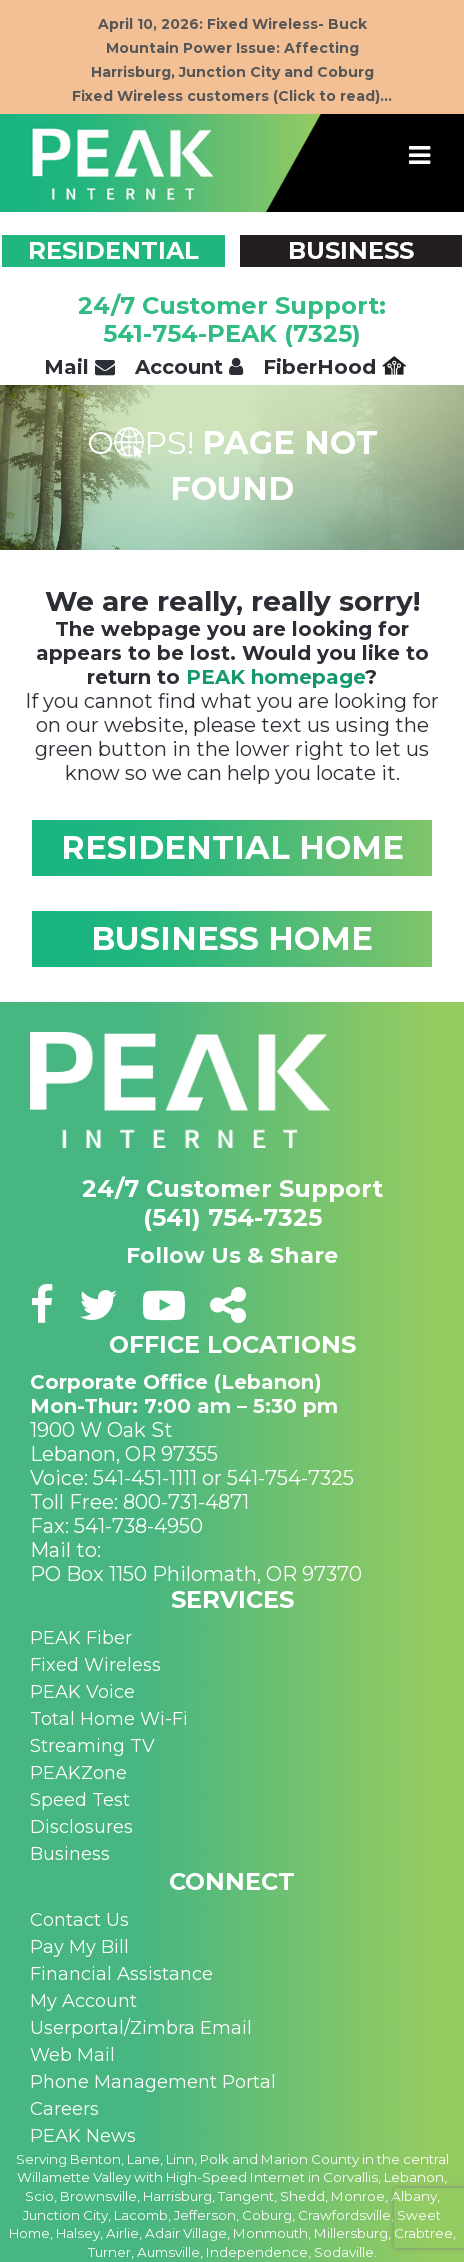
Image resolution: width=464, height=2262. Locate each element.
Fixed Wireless (95, 1665)
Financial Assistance (121, 1974)
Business (70, 1854)
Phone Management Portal (153, 2082)
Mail (79, 367)
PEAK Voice (82, 1692)
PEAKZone (78, 1773)
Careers (64, 2109)
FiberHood (334, 367)
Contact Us (79, 1920)
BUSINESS (351, 250)
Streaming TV (92, 1746)
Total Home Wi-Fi (109, 1719)
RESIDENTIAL (113, 250)
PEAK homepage (275, 677)
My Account (83, 2001)
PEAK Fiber (81, 1638)
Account (189, 367)
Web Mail (72, 2055)
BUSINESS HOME (232, 938)
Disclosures (81, 1827)
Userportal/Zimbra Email (141, 2028)
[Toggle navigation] (420, 156)
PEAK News (83, 2136)
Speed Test (80, 1800)
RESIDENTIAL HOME (232, 847)
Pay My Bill (79, 1947)
